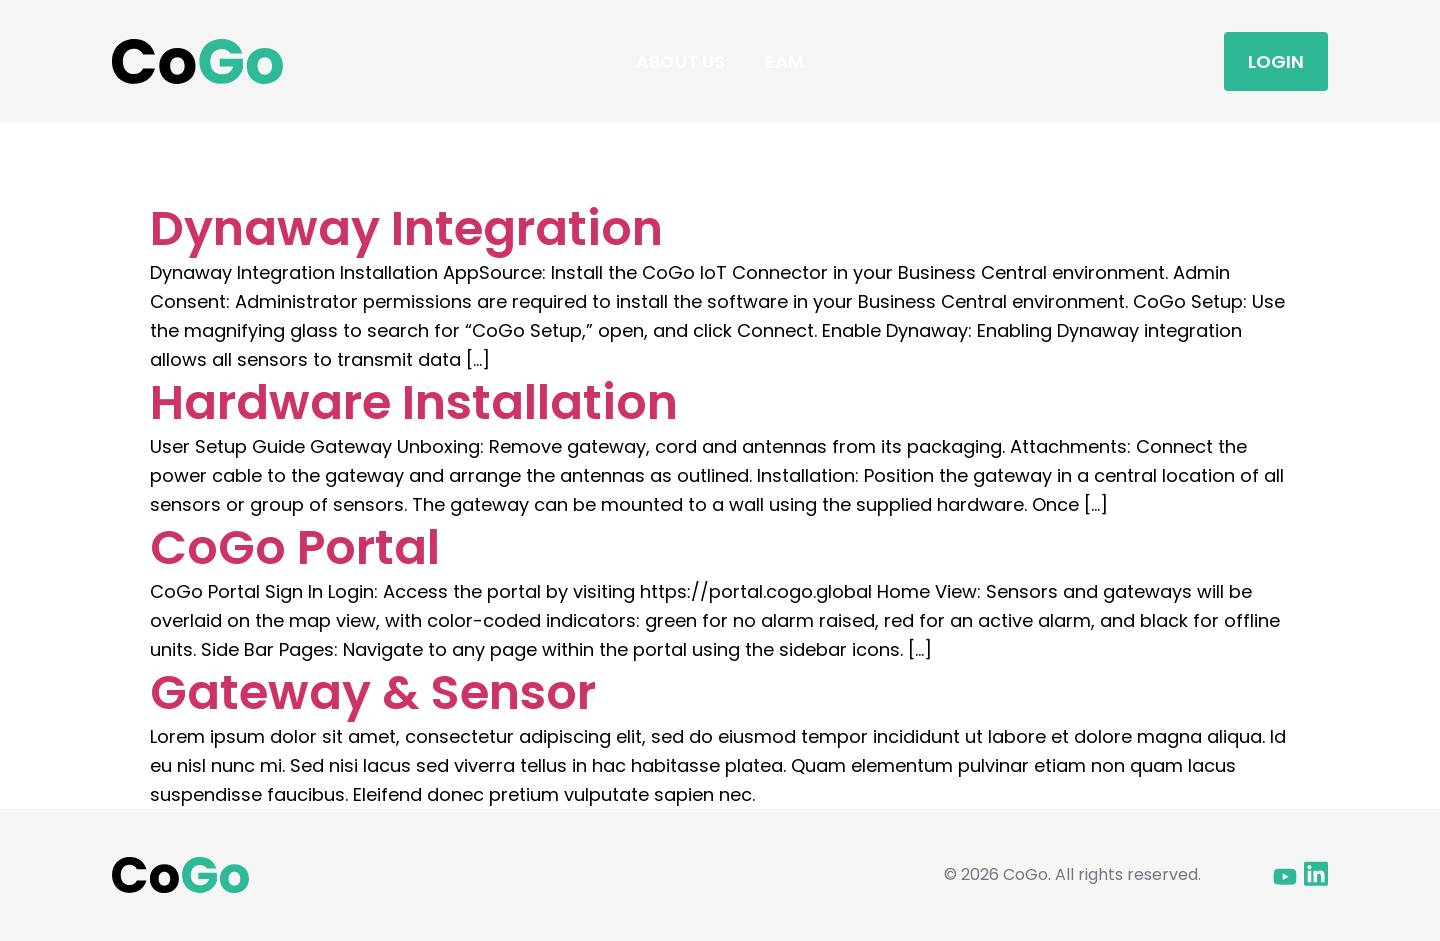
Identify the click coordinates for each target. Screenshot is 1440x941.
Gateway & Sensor (373, 692)
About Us (680, 61)
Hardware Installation (414, 402)
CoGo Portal (295, 547)
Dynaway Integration (406, 228)
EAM (784, 61)
